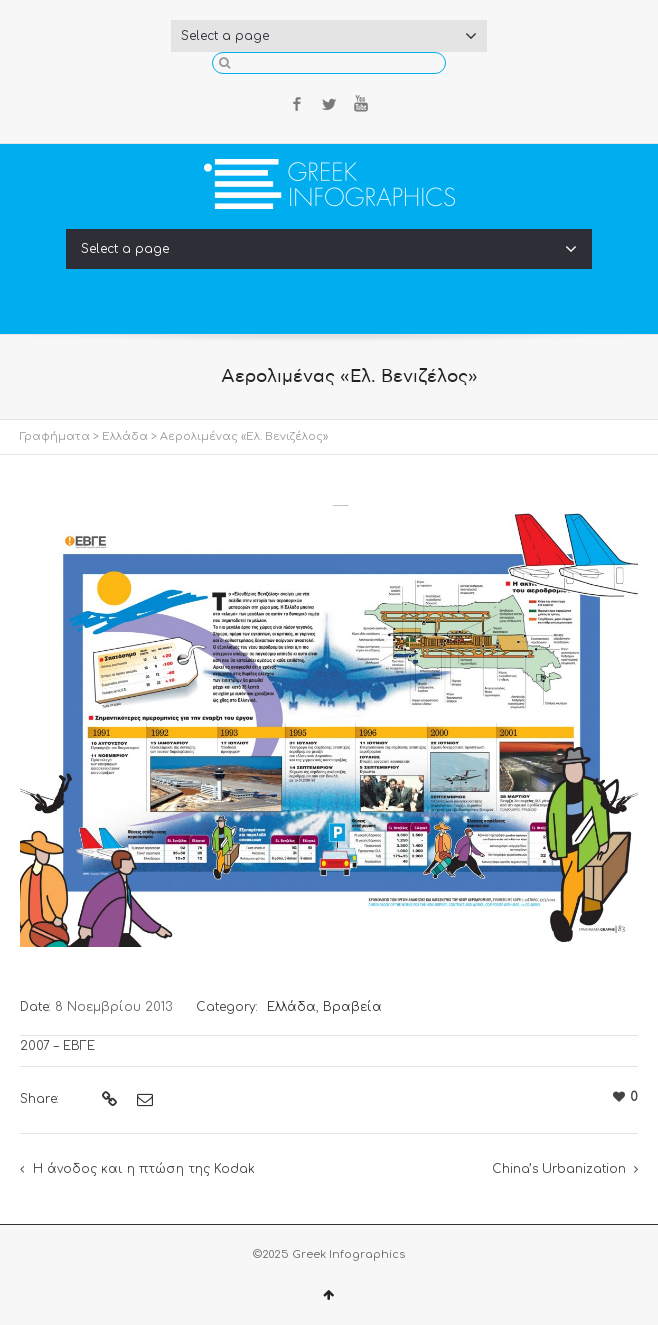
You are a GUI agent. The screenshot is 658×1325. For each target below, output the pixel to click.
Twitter (329, 104)
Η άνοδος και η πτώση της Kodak (144, 1169)
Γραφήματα (55, 436)
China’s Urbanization (559, 1169)
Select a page (329, 36)
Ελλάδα (125, 436)
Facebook (297, 104)
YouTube (361, 104)
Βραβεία (352, 1007)
